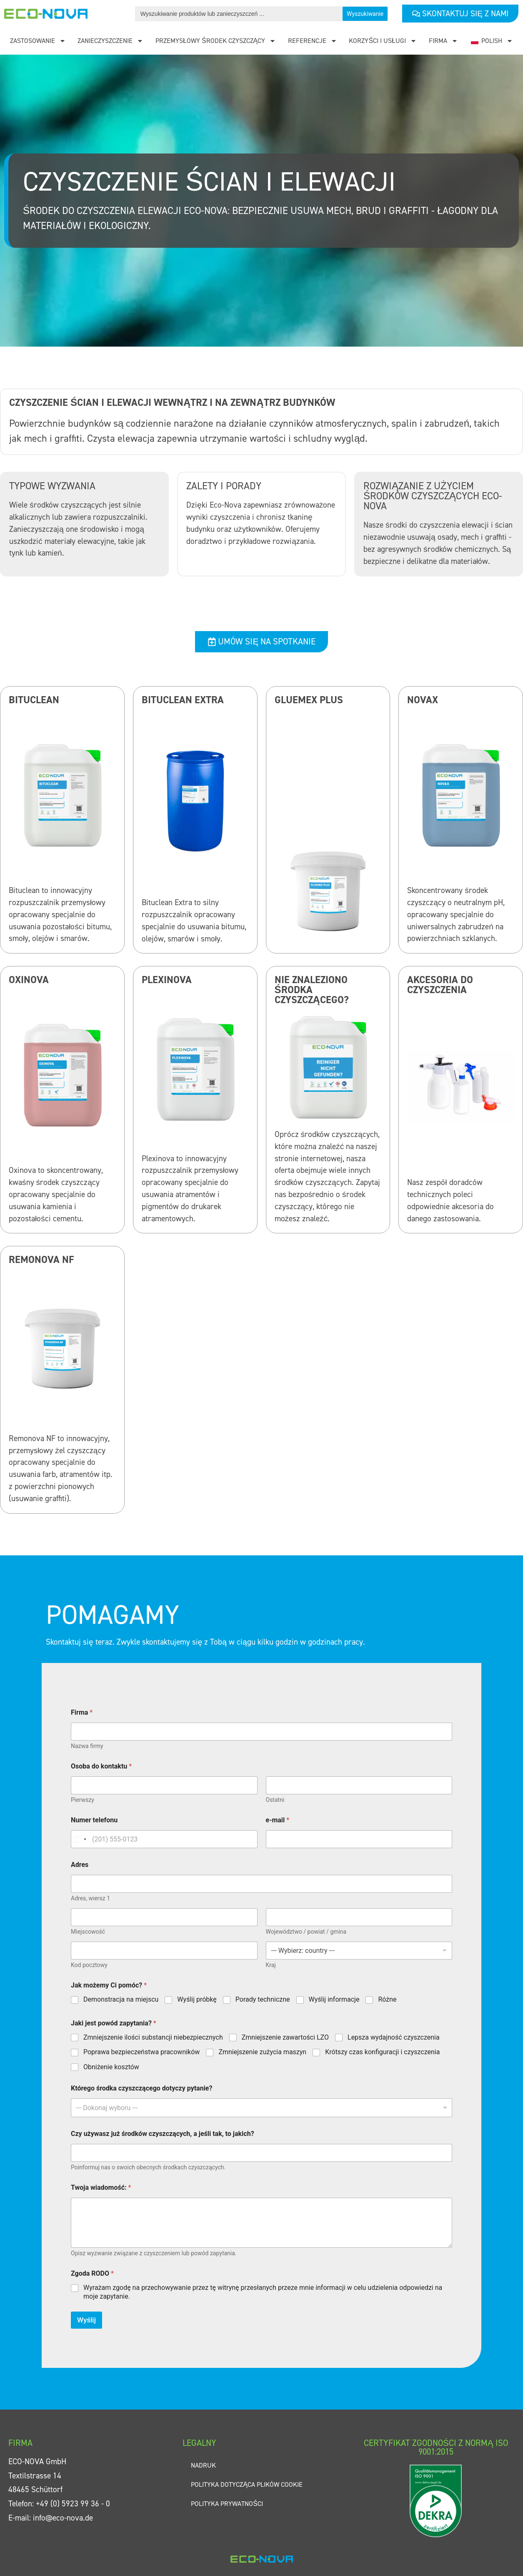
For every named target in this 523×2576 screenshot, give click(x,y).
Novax (422, 700)
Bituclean (34, 700)
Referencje (312, 40)
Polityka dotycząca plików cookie (247, 2484)
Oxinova (29, 979)
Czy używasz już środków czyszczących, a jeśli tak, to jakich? (162, 2134)
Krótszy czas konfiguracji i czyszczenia (382, 2052)
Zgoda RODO (92, 2273)
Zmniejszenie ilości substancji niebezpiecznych (153, 2037)
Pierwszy (82, 1799)
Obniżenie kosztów (111, 2067)
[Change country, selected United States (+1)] (80, 1839)
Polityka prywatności (227, 2503)
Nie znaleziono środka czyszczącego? (312, 989)
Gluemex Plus (309, 700)
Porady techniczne (262, 1999)
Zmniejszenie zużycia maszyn (262, 2052)
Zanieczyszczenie (110, 40)
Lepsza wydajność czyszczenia (394, 2037)
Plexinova (167, 979)
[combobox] (261, 2107)
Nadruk (203, 2465)
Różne (387, 1999)
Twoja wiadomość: (101, 2187)
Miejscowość (88, 1931)
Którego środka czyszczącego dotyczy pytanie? (141, 2088)
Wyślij (86, 2320)
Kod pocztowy (89, 1965)
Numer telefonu (94, 1820)
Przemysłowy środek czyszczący (215, 40)
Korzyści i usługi (383, 40)
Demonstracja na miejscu (120, 1999)
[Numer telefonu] (164, 1839)
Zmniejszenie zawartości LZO (285, 2037)
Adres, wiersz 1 (90, 1898)
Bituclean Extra (183, 700)
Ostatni (275, 1799)
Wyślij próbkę (196, 1999)
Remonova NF (41, 1259)
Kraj (271, 1965)
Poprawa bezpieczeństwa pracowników (141, 2052)
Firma (443, 40)
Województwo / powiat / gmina (306, 1931)
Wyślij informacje (334, 1999)
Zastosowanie (38, 40)
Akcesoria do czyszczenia (440, 984)
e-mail (278, 1820)
